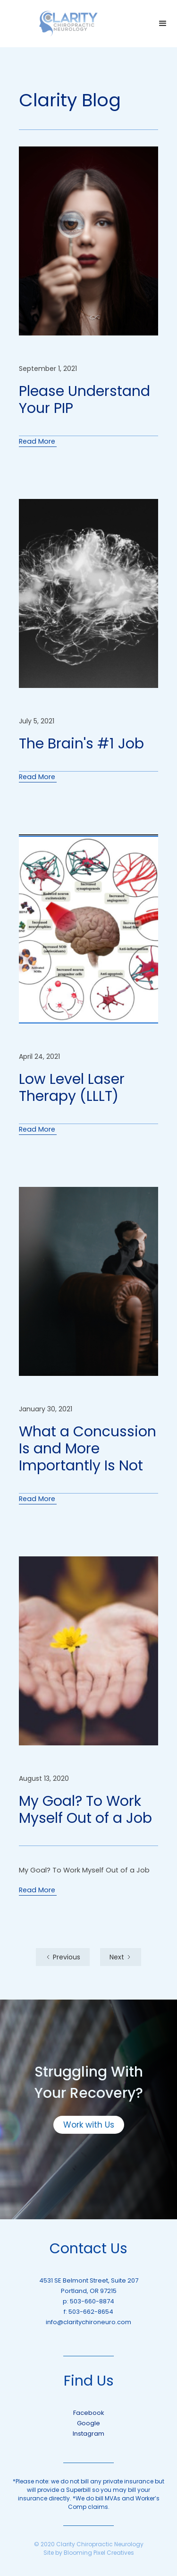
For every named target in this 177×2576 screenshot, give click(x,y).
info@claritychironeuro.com (88, 2322)
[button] (163, 23)
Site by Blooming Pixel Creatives (88, 2553)
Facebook (88, 2412)
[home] (68, 23)
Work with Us (88, 2124)
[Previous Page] (62, 1957)
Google (88, 2423)
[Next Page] (121, 1957)
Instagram (88, 2433)
